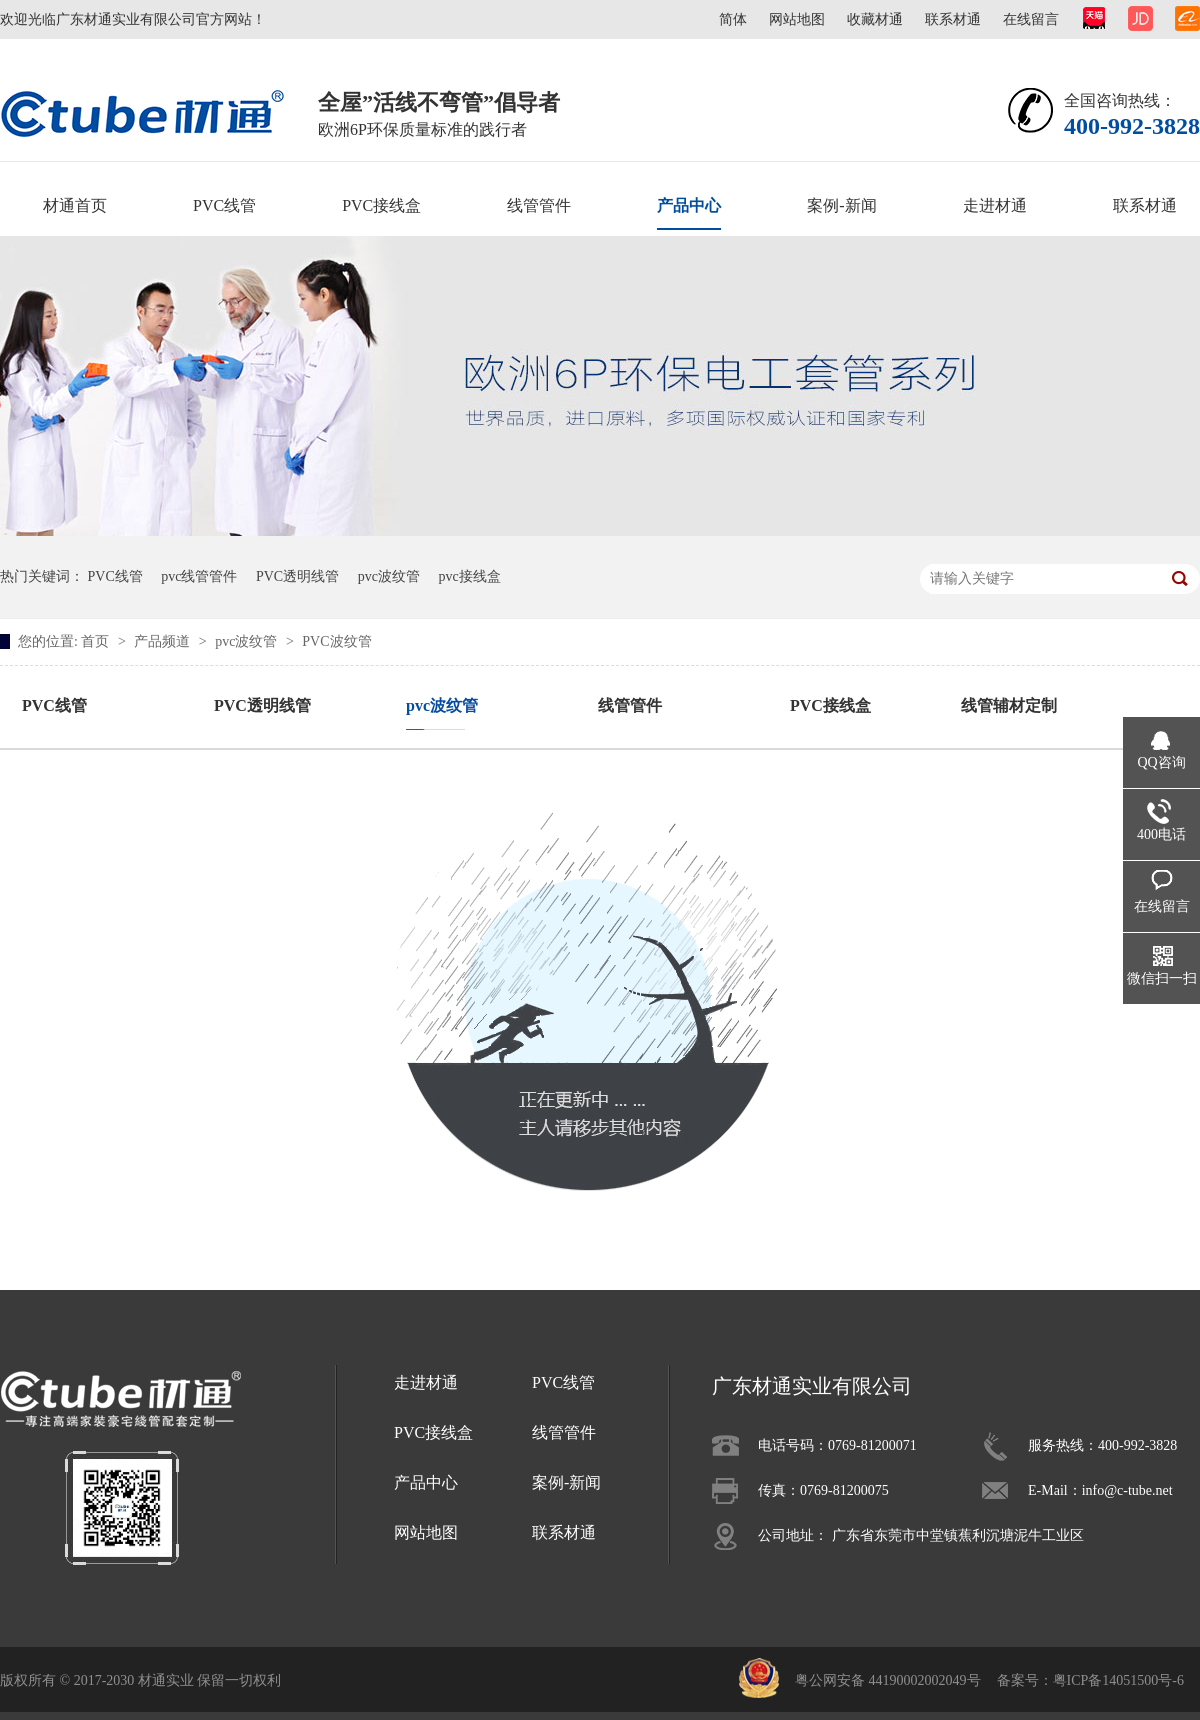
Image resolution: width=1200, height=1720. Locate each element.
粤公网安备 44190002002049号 (888, 1680)
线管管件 (539, 205)
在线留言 (1031, 19)
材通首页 (75, 205)
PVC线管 (224, 205)
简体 (733, 19)
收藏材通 (875, 19)
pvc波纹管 (389, 576)
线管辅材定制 (1009, 705)
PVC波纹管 (336, 641)
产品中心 (689, 205)
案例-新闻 (841, 205)
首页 (97, 641)
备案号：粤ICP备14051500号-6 (1090, 1680)
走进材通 (995, 205)
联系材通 (953, 19)
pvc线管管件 (199, 576)
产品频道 (164, 641)
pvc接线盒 (469, 576)
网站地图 (797, 19)
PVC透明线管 (297, 576)
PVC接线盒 (381, 205)
